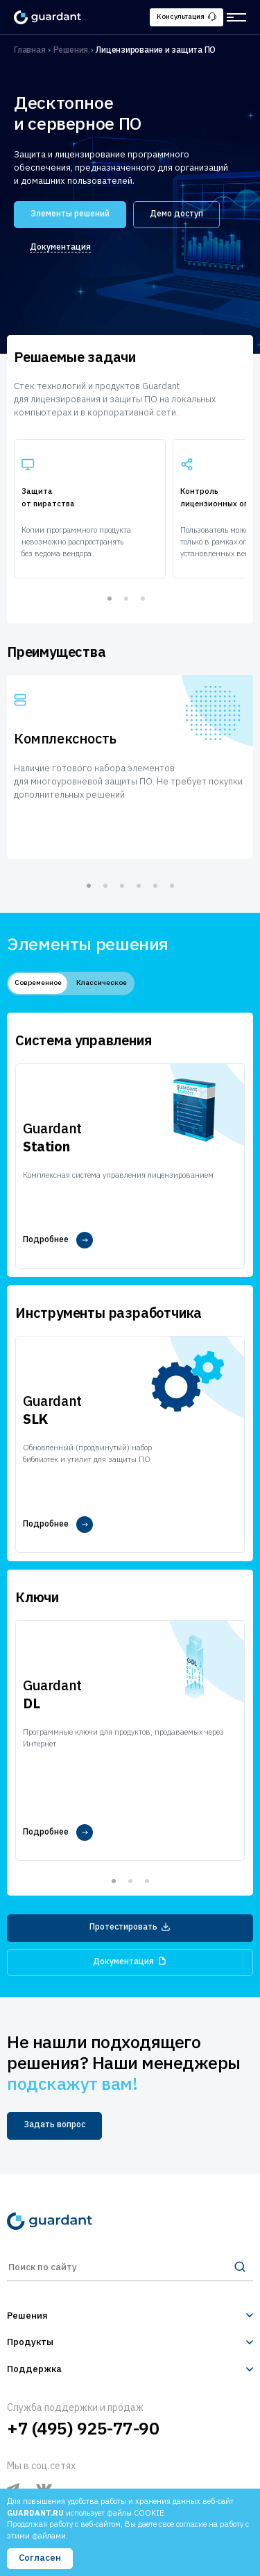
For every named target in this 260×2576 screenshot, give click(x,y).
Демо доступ (176, 213)
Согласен (40, 2558)
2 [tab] (126, 598)
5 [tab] (155, 885)
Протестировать (130, 1926)
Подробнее (58, 1240)
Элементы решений (70, 213)
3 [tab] (143, 598)
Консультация (186, 16)
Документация (60, 246)
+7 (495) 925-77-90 (83, 2428)
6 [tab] (172, 885)
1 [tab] (109, 598)
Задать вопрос (54, 2124)
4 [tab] (138, 885)
